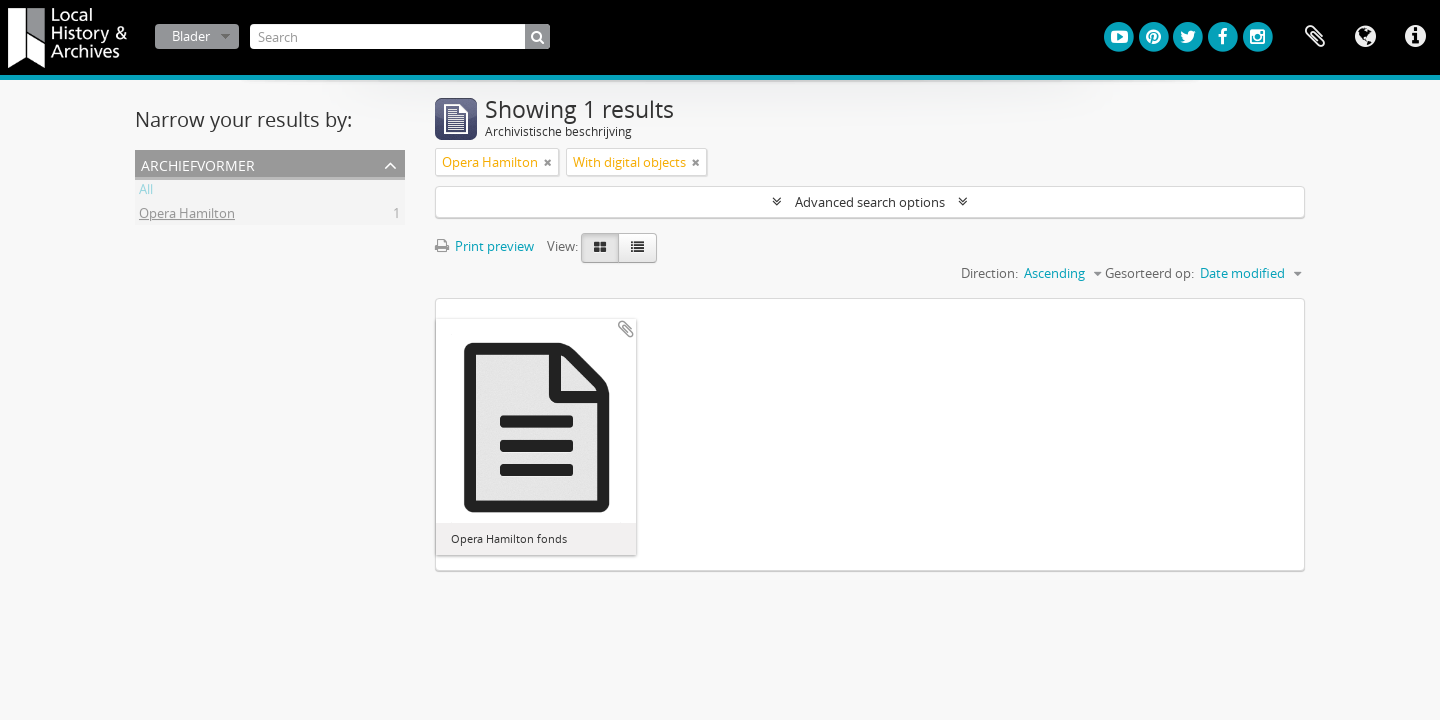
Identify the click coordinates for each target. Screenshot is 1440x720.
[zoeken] (537, 36)
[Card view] (600, 248)
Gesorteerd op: (1149, 273)
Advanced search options (870, 202)
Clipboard (1315, 37)
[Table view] (637, 248)
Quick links (1415, 37)
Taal (1365, 37)
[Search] (400, 36)
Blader (191, 36)
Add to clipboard (626, 329)
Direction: (989, 273)
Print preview (484, 246)
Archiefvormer (198, 163)
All (146, 192)
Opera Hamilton (187, 216)
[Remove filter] (548, 162)
